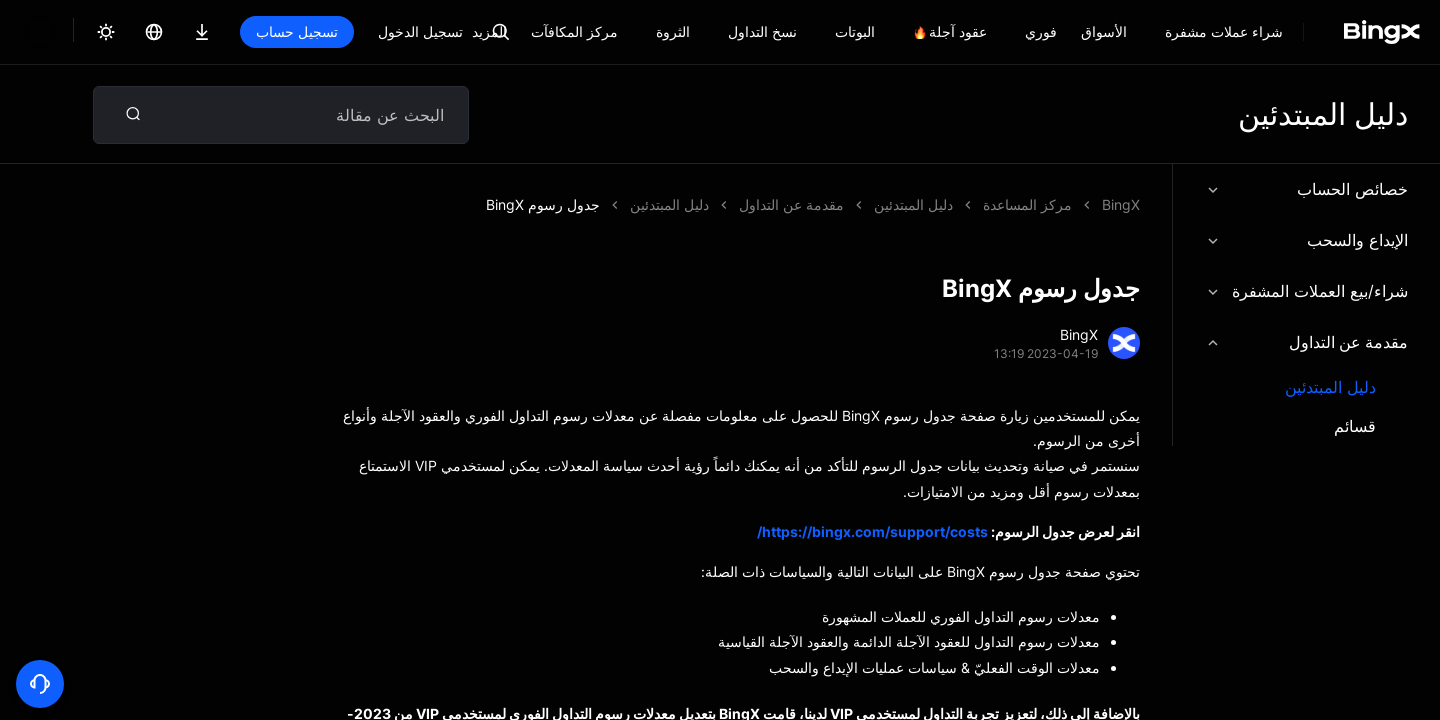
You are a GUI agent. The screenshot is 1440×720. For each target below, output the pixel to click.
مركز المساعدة (1027, 204)
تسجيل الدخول (420, 31)
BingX (1121, 204)
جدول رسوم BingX (896, 204)
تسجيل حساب (297, 31)
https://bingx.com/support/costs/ (872, 531)
